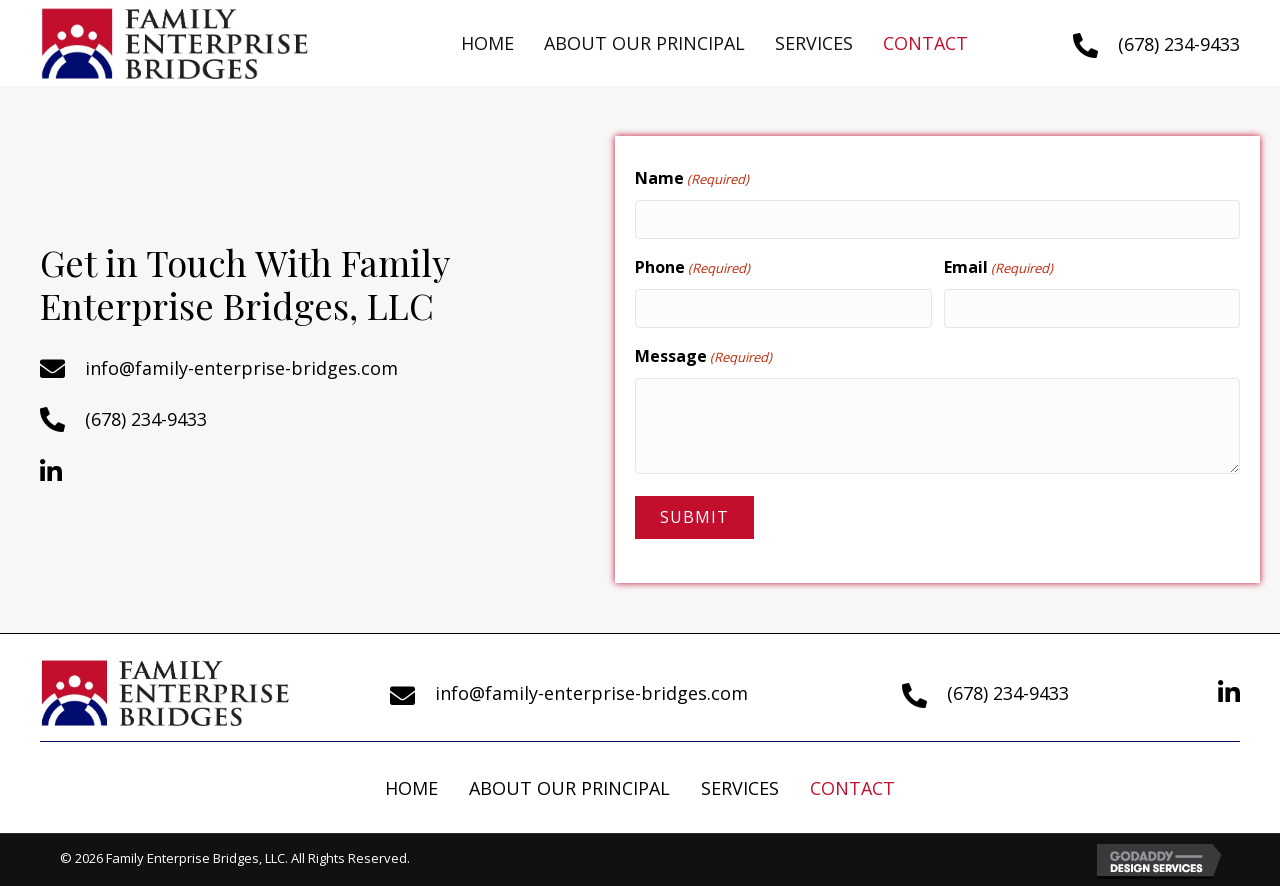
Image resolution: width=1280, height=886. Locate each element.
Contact (852, 788)
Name (692, 178)
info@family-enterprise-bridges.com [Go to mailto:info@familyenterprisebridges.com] (591, 693)
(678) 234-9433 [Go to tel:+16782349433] (1179, 44)
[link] (487, 43)
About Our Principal (569, 788)
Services (740, 788)
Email (998, 267)
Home (411, 788)
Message (703, 356)
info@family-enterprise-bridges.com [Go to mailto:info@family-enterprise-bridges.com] (241, 368)
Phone (692, 267)
